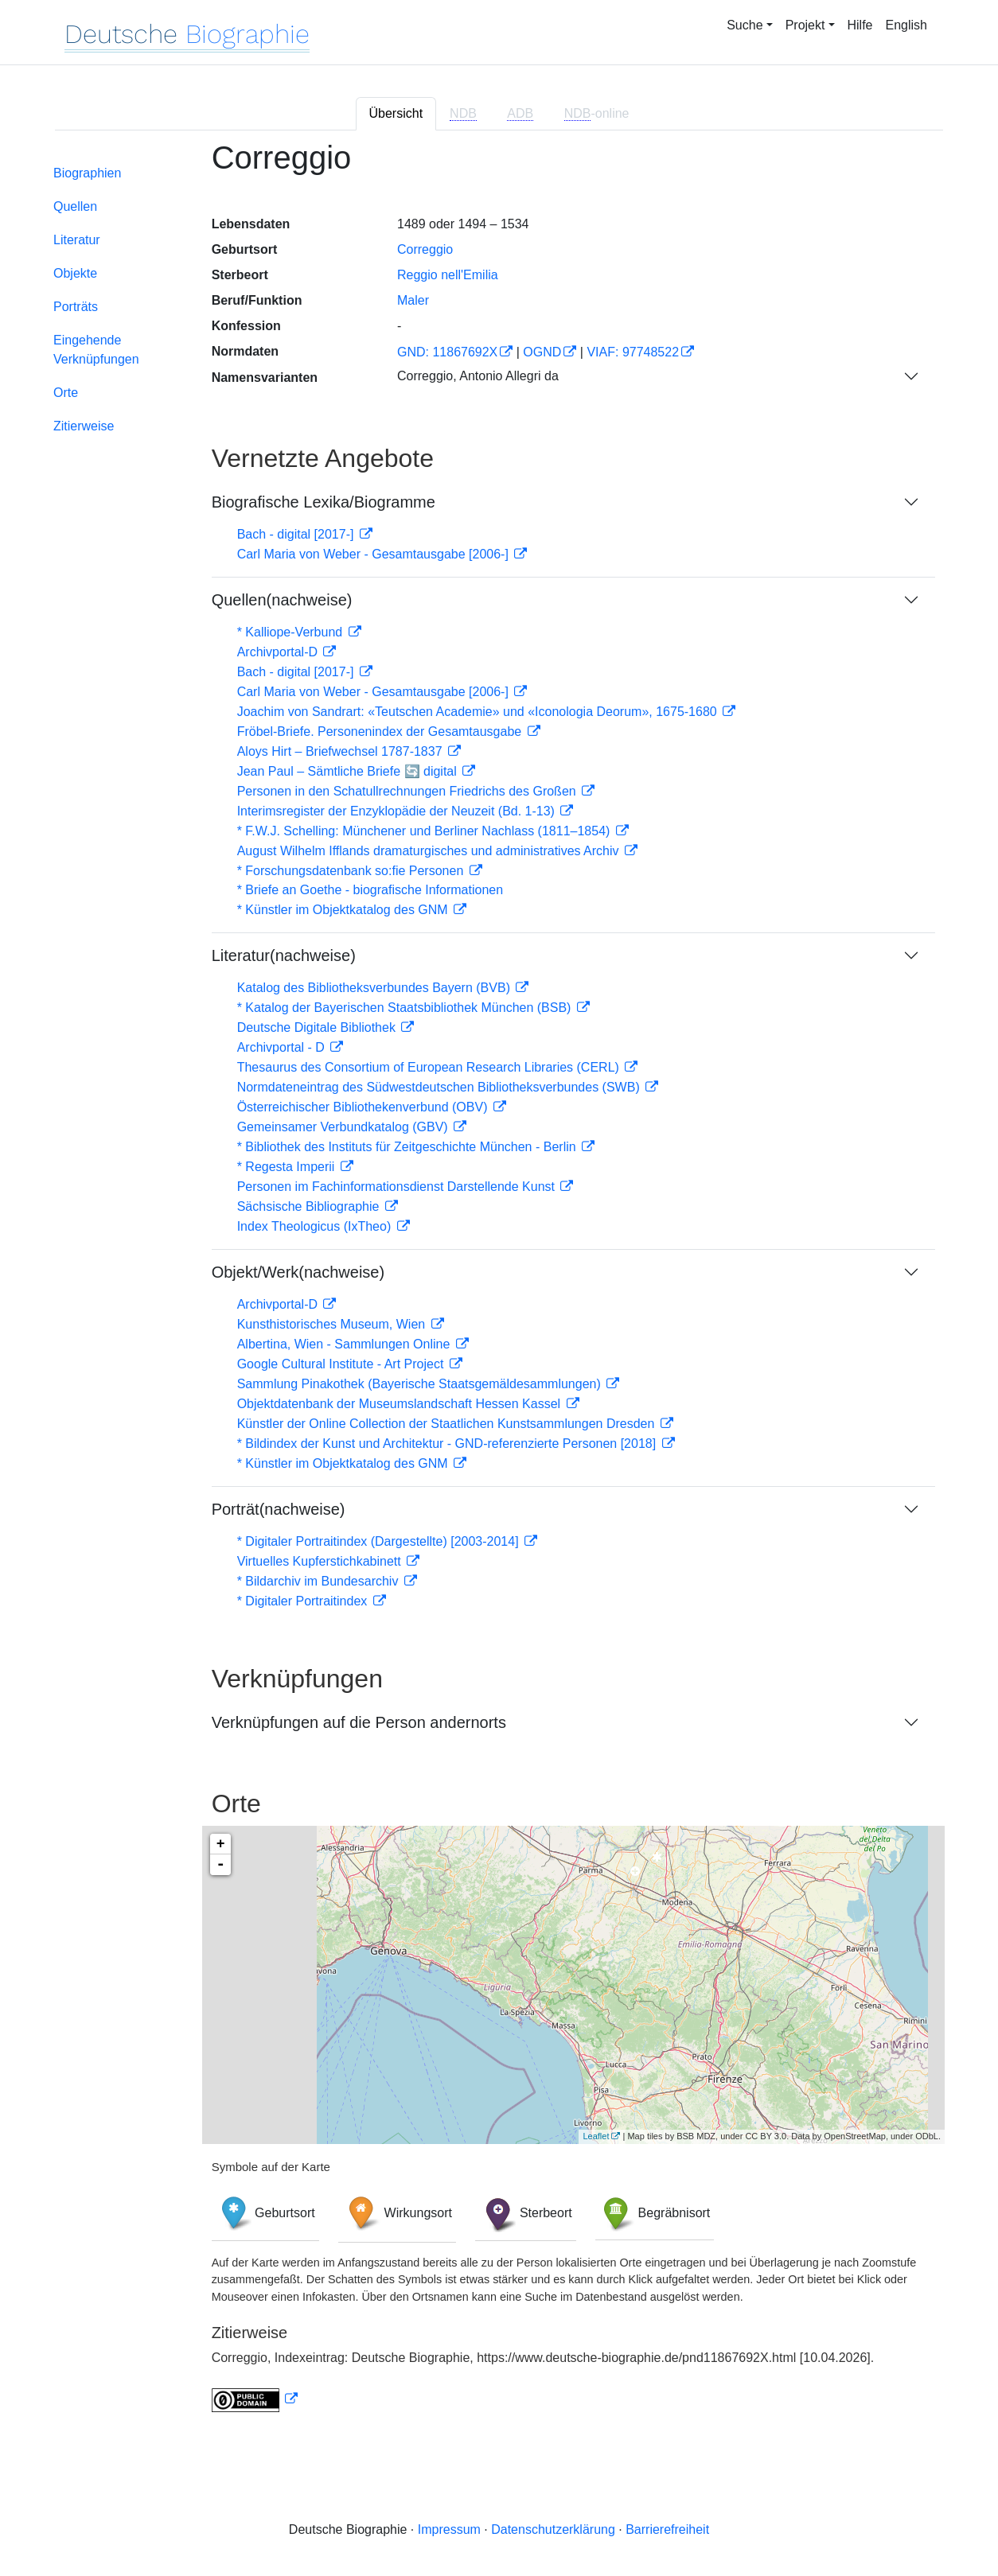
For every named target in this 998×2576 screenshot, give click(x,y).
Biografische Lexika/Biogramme (323, 502)
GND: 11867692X (447, 352)
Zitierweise (83, 426)
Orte (65, 392)
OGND (542, 352)
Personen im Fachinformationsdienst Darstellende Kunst (398, 1186)
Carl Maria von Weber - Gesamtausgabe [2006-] (375, 554)
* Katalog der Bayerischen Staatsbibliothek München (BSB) (406, 1007)
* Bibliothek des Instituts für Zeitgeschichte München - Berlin (408, 1147)
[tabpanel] (499, 1285)
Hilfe (860, 25)
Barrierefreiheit (667, 2529)
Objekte (75, 273)
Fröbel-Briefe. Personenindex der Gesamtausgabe (381, 731)
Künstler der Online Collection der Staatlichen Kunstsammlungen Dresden (447, 1423)
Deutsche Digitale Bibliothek (318, 1027)
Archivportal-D (279, 652)
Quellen (75, 206)
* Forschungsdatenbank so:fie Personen (352, 870)
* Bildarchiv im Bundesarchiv (319, 1581)
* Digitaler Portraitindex (304, 1601)
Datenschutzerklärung (553, 2529)
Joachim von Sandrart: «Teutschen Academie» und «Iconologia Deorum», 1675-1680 (479, 711)
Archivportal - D (283, 1047)
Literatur (76, 240)
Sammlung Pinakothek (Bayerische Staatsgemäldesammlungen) (421, 1384)
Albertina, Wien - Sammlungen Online (345, 1344)
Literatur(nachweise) (284, 955)
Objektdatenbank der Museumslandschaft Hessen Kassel (400, 1404)
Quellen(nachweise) (282, 600)
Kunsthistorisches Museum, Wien (333, 1324)
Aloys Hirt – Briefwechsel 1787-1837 (341, 751)
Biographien (87, 173)
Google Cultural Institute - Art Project (342, 1364)
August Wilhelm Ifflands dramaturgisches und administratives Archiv (429, 851)
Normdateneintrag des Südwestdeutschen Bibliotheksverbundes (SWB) (440, 1087)
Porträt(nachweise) (278, 1509)
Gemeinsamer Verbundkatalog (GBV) (344, 1127)
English (906, 25)
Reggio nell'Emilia (447, 275)
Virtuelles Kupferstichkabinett (320, 1561)
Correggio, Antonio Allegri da (478, 376)
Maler (413, 300)
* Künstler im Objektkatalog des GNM (344, 909)
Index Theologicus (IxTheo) (316, 1226)
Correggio (425, 249)
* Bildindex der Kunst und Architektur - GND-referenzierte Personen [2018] (448, 1443)
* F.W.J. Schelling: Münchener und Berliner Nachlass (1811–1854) (425, 831)
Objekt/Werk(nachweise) (298, 1272)
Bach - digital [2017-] (297, 534)
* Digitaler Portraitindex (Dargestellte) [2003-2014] (379, 1541)
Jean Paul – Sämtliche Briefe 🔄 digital (349, 771)
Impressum (449, 2529)
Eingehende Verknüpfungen (96, 349)
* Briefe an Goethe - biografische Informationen (370, 890)
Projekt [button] (805, 25)
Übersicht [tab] (396, 113)
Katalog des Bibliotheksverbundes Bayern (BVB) (375, 987)
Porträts (75, 306)
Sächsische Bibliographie (310, 1206)
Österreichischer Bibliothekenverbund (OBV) (364, 1107)
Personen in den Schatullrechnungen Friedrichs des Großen (408, 791)
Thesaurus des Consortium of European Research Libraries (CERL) (430, 1067)
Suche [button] (744, 25)
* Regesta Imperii (287, 1166)
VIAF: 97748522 (633, 352)
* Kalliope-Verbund (291, 632)
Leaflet (596, 2136)
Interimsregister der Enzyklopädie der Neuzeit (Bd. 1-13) (398, 811)
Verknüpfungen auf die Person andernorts (359, 1722)
